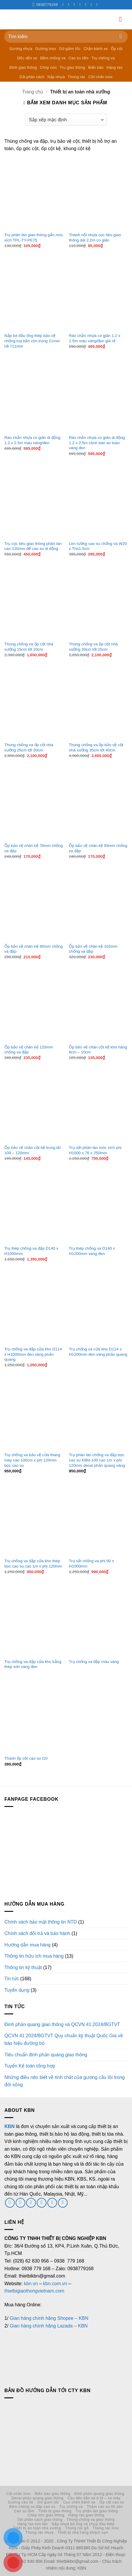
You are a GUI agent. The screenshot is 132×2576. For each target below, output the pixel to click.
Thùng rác (77, 77)
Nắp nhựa (56, 77)
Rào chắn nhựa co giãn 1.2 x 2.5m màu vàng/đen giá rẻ (94, 338)
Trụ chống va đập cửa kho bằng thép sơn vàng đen (32, 1664)
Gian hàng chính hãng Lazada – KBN (49, 2325)
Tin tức (11, 1978)
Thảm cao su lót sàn (105, 2507)
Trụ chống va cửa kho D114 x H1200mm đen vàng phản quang (98, 1352)
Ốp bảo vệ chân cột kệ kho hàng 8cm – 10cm (98, 1050)
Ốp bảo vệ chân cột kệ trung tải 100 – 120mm (32, 1150)
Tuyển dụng (16, 1990)
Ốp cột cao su (111, 2502)
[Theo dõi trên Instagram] (69, 4)
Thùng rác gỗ (77, 2528)
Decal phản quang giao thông (37, 2498)
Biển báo (95, 67)
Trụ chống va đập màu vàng (94, 1661)
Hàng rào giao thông (86, 2515)
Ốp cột (117, 48)
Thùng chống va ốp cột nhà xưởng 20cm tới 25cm (93, 647)
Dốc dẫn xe (27, 58)
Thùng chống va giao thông (90, 2520)
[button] (123, 19)
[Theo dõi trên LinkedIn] (92, 4)
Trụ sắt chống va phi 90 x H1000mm (91, 1563)
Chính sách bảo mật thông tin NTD (40, 1921)
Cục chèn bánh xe (79, 2502)
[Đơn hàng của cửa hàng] (66, 119)
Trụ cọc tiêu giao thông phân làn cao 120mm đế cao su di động (33, 546)
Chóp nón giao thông (46, 2515)
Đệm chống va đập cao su (32, 2507)
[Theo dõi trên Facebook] (64, 4)
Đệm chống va (53, 58)
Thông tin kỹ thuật (23, 1967)
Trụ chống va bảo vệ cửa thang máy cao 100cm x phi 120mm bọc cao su (32, 1460)
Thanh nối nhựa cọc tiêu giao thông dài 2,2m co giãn (95, 237)
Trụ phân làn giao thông (97, 2511)
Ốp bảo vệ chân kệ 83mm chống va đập (98, 848)
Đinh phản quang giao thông (99, 2494)
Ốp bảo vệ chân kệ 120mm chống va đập (28, 1050)
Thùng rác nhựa (40, 2532)
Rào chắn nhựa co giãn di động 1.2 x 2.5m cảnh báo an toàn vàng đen (97, 442)
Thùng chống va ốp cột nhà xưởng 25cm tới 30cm (28, 747)
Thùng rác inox (106, 2528)
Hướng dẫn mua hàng (27, 1944)
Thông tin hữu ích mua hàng (34, 1956)
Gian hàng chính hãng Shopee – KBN (49, 2318)
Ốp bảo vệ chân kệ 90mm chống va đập (33, 949)
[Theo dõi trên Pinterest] (86, 4)
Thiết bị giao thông (55, 2511)
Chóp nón (48, 67)
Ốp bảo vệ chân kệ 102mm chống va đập (93, 949)
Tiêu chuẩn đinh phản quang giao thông (45, 2054)
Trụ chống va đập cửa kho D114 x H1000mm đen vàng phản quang (33, 1354)
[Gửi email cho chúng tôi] (31, 2203)
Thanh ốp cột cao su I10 (26, 1758)
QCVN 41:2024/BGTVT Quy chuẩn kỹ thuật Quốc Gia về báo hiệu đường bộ (63, 2039)
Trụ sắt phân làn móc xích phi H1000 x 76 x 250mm (95, 1150)
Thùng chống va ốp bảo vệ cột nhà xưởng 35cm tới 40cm (96, 747)
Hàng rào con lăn (32, 2524)
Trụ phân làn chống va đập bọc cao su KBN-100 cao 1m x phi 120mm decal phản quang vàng (97, 1460)
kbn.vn (31, 2283)
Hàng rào (114, 67)
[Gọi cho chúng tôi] (81, 4)
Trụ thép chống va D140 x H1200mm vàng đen (92, 1251)
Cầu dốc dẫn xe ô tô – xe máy (94, 2498)
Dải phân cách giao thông (40, 2520)
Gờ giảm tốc (70, 48)
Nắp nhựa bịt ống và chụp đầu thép (83, 2524)
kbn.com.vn (55, 2283)
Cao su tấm (78, 58)
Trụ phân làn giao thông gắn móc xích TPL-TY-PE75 (33, 237)
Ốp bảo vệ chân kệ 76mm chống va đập (33, 848)
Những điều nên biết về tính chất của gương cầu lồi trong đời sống (64, 2081)
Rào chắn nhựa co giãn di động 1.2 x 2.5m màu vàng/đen (32, 440)
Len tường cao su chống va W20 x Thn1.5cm (98, 546)
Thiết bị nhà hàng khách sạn (83, 2532)
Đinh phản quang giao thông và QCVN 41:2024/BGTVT (62, 2024)
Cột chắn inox (100, 77)
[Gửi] (120, 36)
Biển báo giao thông (52, 2494)
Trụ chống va (103, 58)
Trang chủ (33, 91)
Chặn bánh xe (95, 48)
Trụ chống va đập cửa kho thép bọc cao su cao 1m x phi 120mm (33, 1563)
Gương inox (45, 48)
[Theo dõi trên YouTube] (98, 4)
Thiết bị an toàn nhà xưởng (37, 2528)
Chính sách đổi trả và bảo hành (37, 1933)
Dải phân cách (31, 77)
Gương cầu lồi (20, 2502)
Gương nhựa (20, 48)
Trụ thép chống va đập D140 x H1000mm (31, 1251)
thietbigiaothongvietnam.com (34, 2290)
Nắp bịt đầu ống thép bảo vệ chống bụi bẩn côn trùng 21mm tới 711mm (32, 340)
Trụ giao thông (72, 67)
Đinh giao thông (23, 67)
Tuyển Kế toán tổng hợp (29, 2065)
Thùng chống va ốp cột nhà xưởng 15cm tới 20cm (28, 647)
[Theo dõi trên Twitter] (75, 4)
